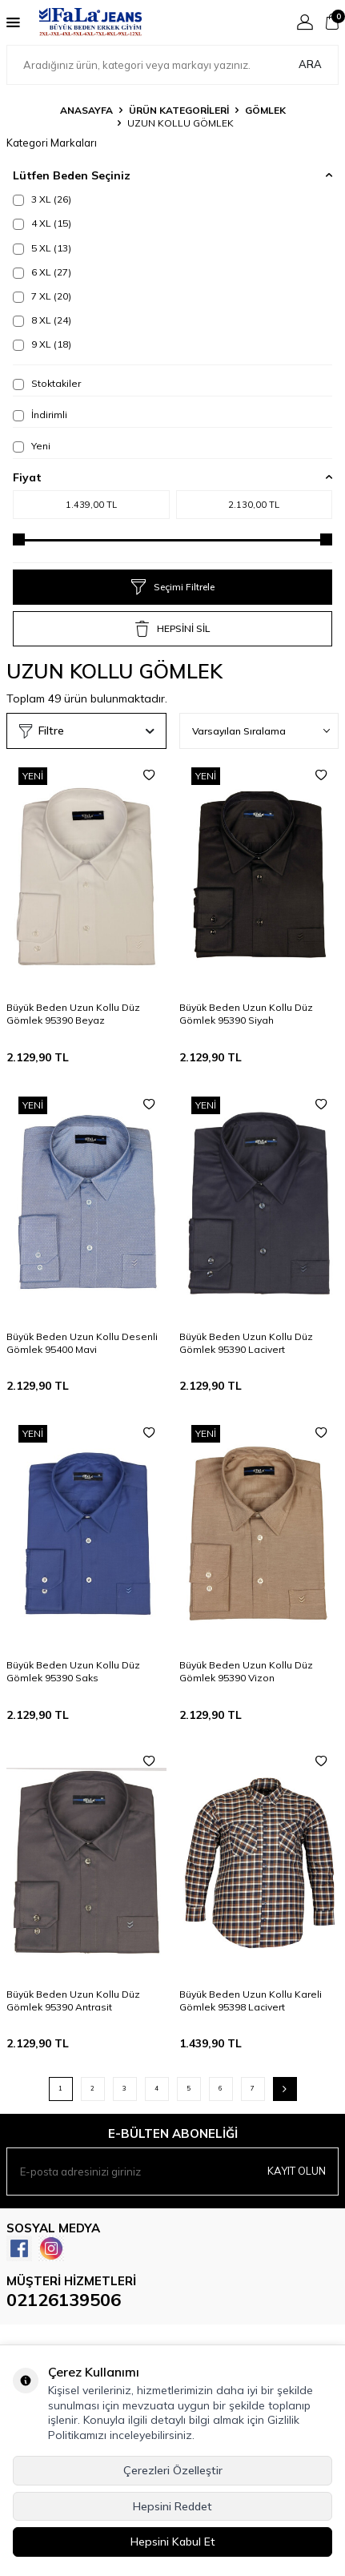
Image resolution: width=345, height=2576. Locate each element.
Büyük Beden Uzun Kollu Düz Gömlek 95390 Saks (73, 1671)
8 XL (42, 320)
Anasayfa (86, 110)
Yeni (31, 446)
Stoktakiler (47, 383)
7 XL (42, 296)
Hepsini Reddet (172, 2506)
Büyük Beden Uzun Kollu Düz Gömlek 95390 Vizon (246, 1671)
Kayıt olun (296, 2170)
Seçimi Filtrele (173, 587)
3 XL (42, 199)
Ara (310, 64)
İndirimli (40, 415)
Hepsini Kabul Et (172, 2541)
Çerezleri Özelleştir (173, 2470)
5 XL (42, 248)
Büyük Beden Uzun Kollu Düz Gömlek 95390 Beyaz (73, 1013)
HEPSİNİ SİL (172, 629)
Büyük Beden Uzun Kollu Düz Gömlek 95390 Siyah (246, 1013)
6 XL (42, 272)
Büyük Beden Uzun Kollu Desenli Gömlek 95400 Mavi (82, 1342)
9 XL (42, 344)
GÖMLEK (265, 110)
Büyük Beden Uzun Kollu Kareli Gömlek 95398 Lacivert (250, 2000)
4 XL (42, 223)
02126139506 (63, 2299)
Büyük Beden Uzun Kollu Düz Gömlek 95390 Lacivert (246, 1342)
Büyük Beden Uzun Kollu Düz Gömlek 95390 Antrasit (73, 2000)
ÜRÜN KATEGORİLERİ (179, 110)
